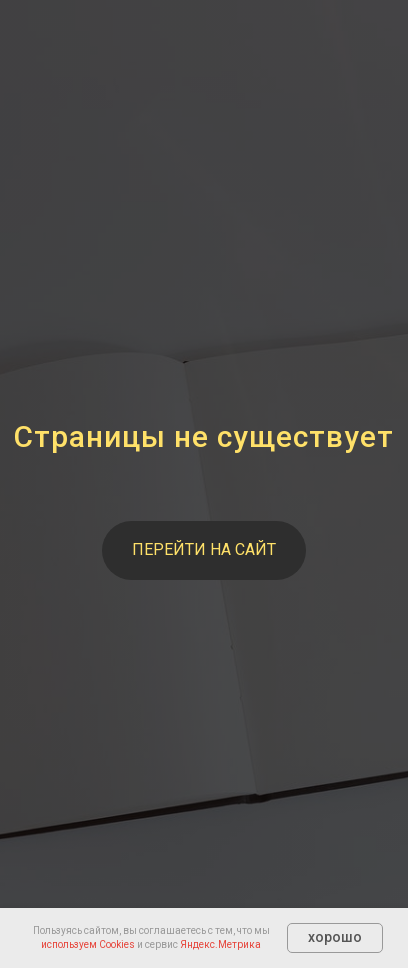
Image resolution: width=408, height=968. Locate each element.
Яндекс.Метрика (220, 944)
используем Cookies (88, 944)
